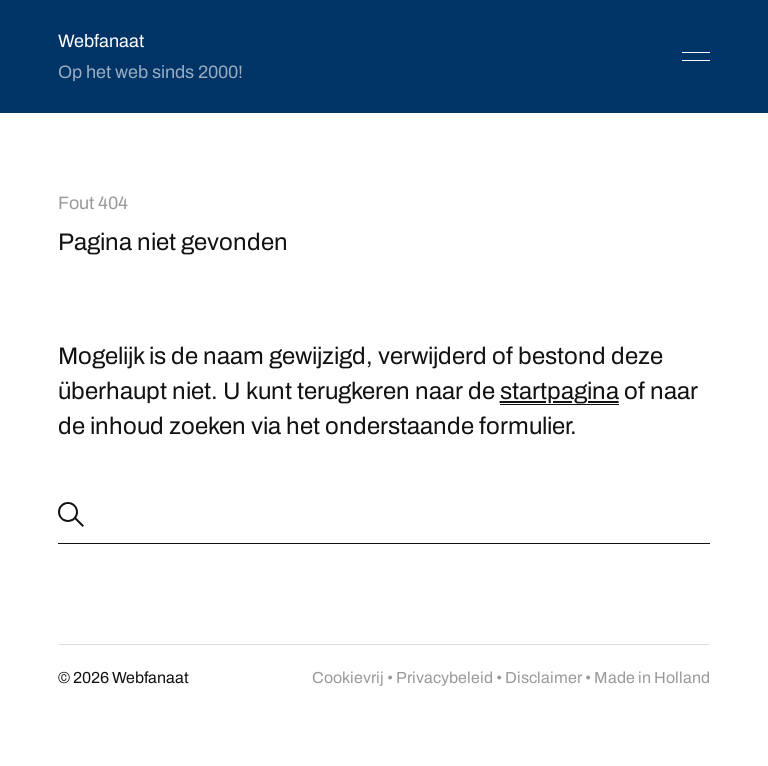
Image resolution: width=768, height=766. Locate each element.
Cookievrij (348, 677)
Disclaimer (543, 677)
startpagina (559, 391)
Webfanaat (101, 41)
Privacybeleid (444, 677)
